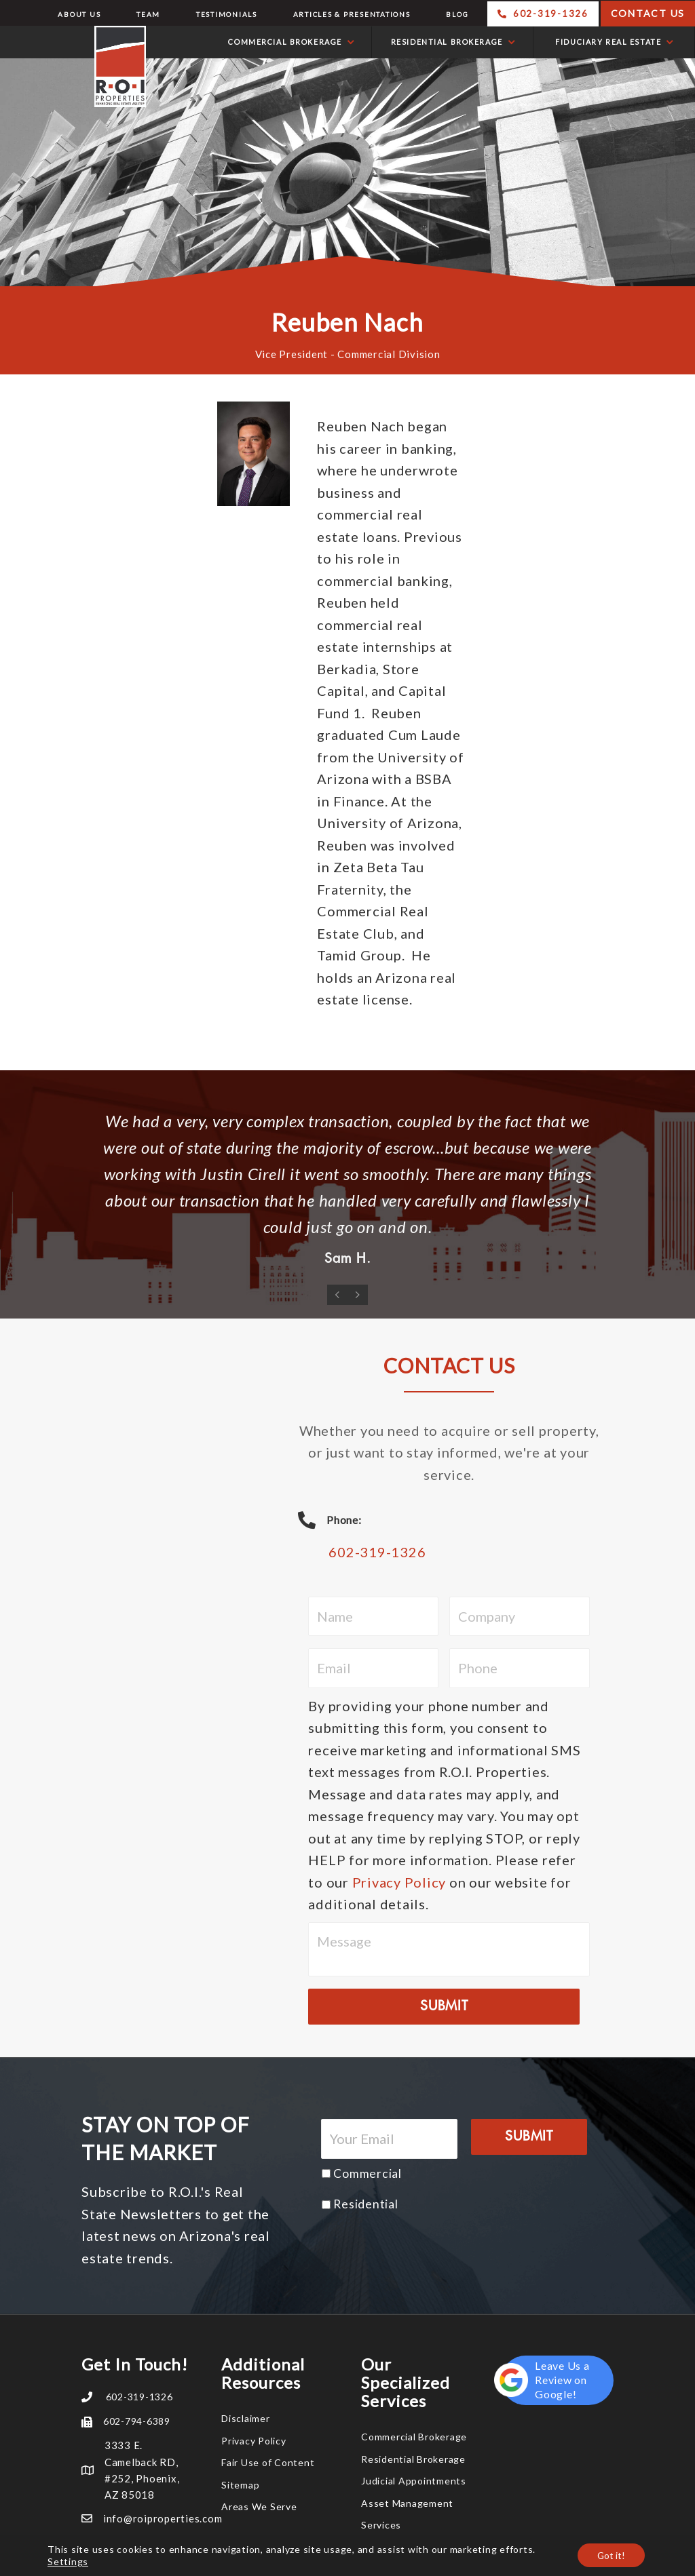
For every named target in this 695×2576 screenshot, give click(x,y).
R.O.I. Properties (76, 66)
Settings (68, 2561)
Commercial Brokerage (414, 2436)
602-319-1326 (377, 1552)
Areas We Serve (259, 2506)
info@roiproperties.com (163, 2518)
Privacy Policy (399, 1882)
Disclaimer (245, 2418)
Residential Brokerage (413, 2459)
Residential (365, 2204)
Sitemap (240, 2485)
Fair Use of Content (267, 2462)
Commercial (367, 2173)
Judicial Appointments (413, 2480)
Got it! (610, 2554)
